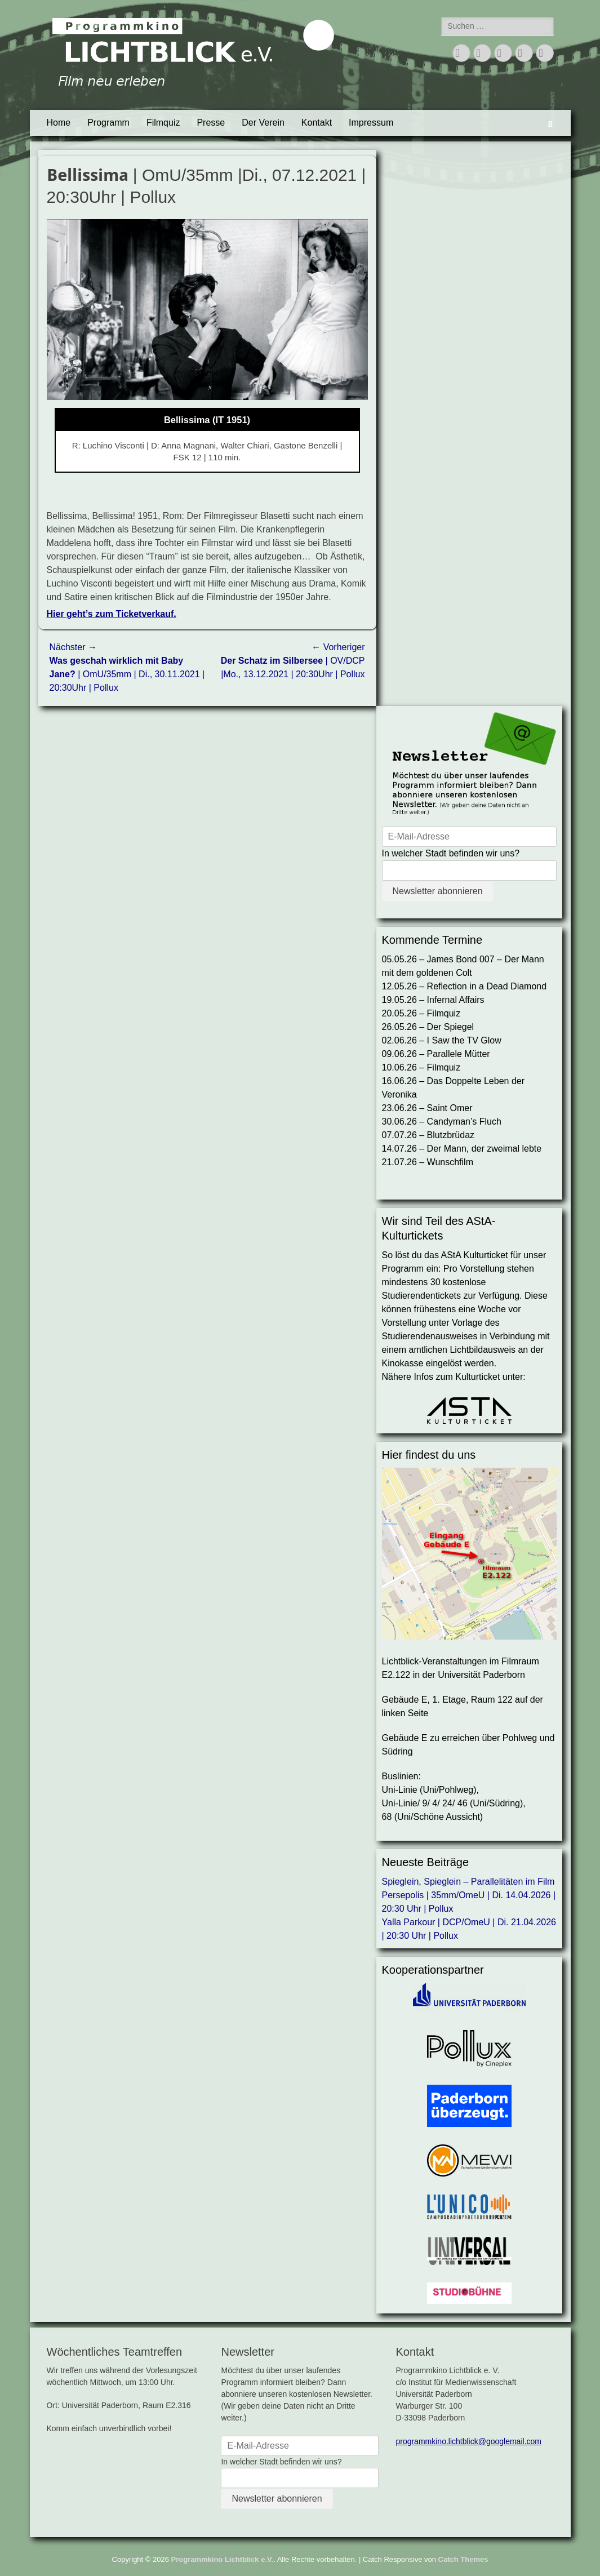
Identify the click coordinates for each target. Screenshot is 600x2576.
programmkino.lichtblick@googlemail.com (468, 2441)
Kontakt (316, 122)
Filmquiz (163, 122)
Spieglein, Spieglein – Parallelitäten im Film (468, 1881)
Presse (211, 122)
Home (59, 122)
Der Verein (263, 122)
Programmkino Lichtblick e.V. (222, 2559)
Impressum (371, 122)
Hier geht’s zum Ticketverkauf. (111, 614)
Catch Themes (463, 2559)
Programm (108, 122)
